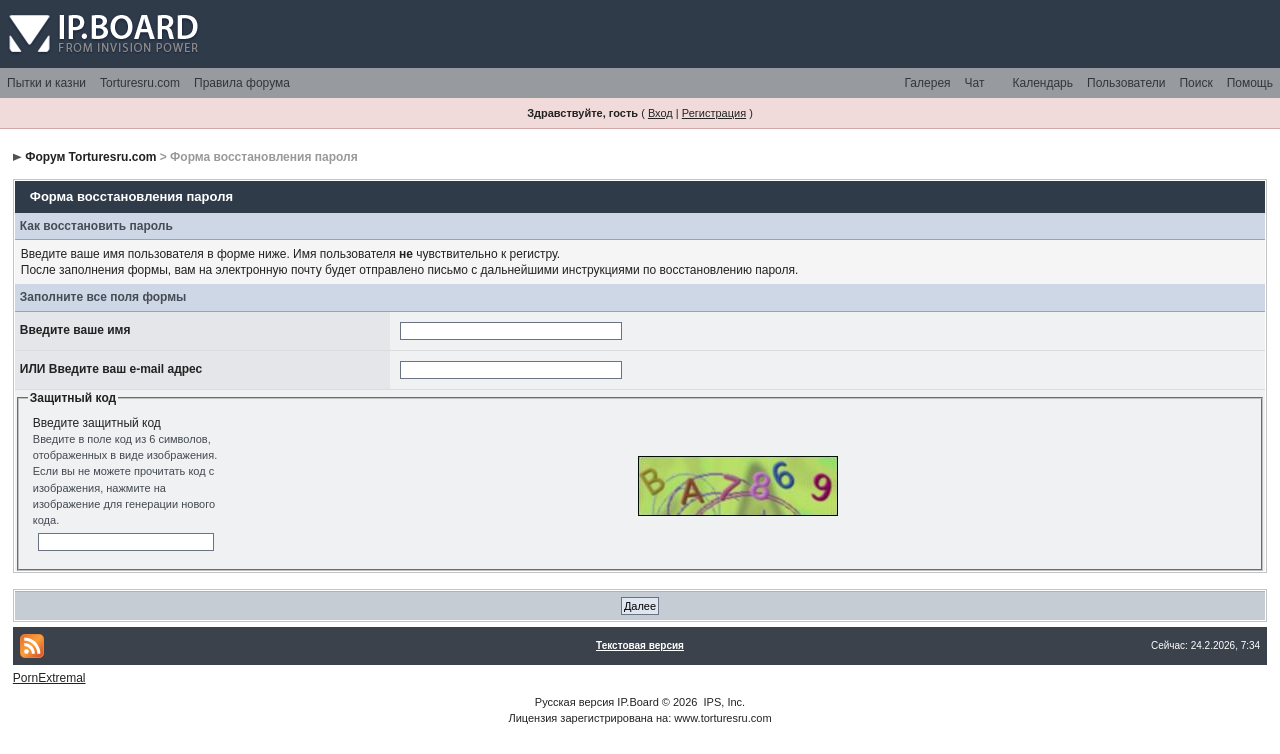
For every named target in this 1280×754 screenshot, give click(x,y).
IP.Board (637, 702)
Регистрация (714, 113)
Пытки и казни (46, 83)
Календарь (1042, 83)
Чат (975, 83)
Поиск (1195, 83)
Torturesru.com (140, 83)
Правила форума (242, 83)
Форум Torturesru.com (90, 157)
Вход (660, 113)
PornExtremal (49, 678)
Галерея (928, 83)
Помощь (1250, 83)
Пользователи (1126, 83)
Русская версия (574, 702)
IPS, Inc (723, 702)
